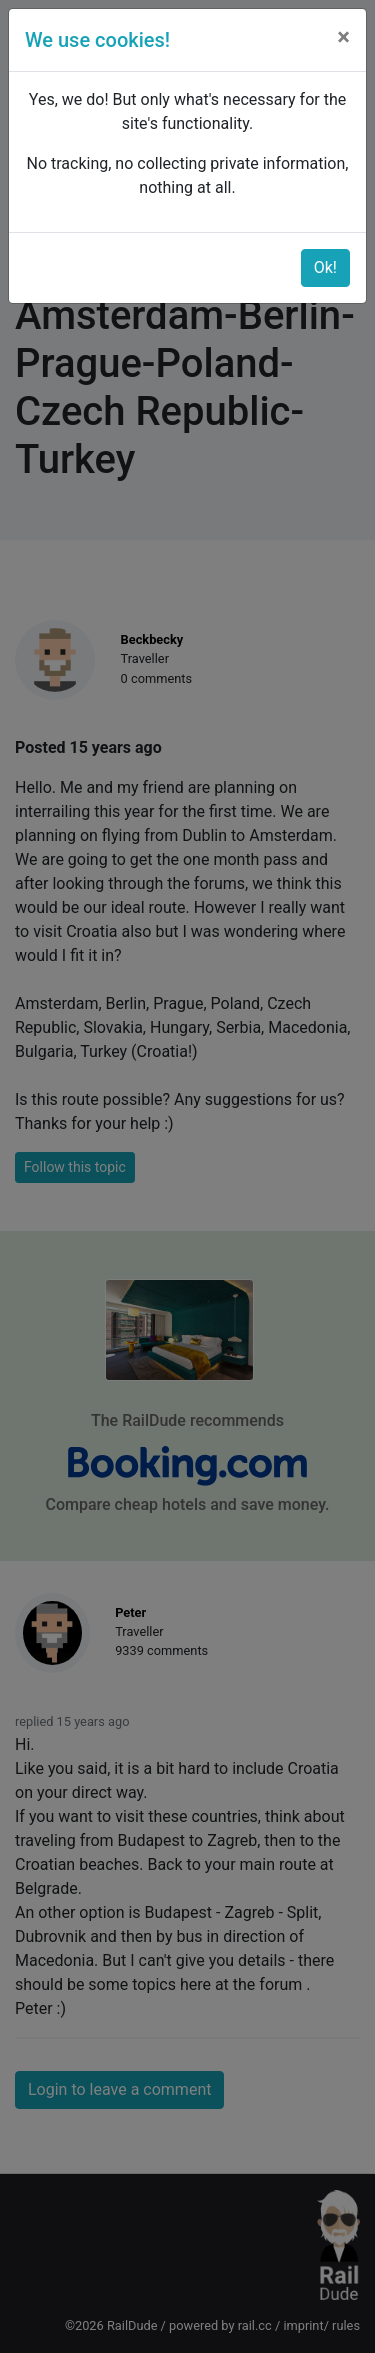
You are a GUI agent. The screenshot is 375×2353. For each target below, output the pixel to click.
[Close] (343, 37)
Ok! (325, 267)
